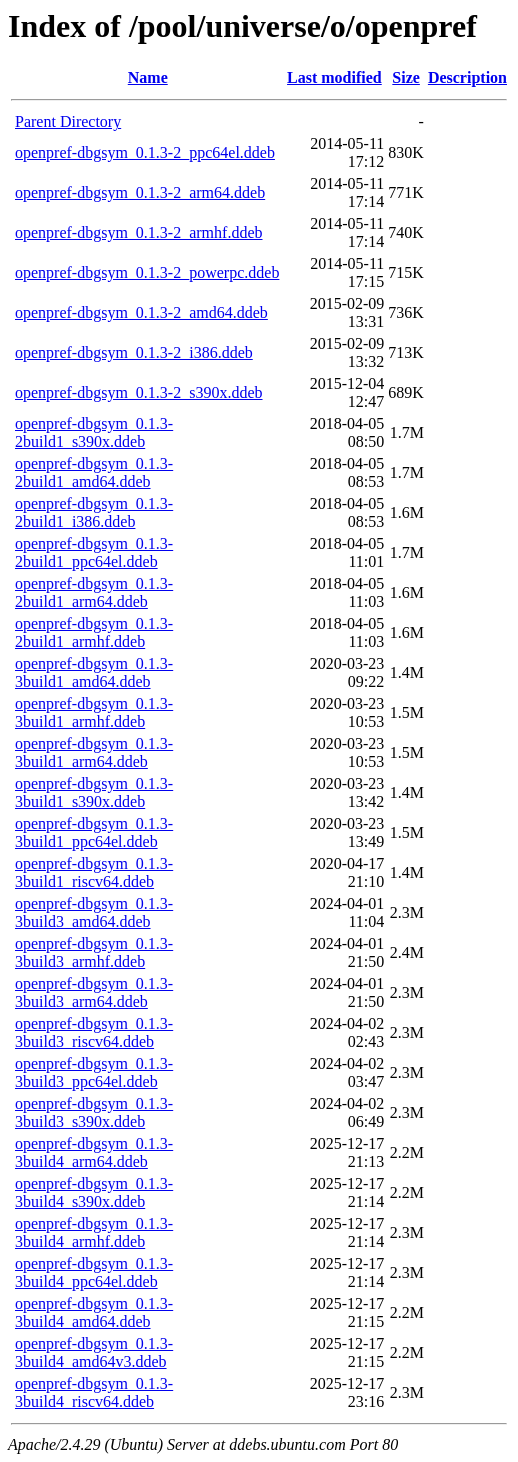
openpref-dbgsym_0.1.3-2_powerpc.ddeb (147, 272)
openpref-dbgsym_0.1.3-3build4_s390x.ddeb (94, 1192)
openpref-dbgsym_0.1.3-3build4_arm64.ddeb (94, 1152)
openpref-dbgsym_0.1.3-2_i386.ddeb (134, 352)
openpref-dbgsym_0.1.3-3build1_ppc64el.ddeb (94, 832)
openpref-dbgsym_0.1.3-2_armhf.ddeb (139, 232)
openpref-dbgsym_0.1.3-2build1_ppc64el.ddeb (94, 552)
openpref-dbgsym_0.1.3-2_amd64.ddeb (141, 312)
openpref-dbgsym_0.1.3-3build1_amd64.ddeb (94, 672)
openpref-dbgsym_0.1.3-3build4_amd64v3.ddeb (94, 1352)
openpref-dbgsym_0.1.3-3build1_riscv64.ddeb (94, 872)
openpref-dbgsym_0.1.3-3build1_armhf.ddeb (94, 712)
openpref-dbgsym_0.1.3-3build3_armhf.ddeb (94, 952)
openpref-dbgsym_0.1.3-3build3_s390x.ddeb (94, 1112)
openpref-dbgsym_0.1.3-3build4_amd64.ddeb (94, 1312)
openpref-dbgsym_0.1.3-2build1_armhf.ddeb (94, 632)
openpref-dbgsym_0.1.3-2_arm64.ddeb (140, 192)
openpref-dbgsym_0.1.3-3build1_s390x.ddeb (94, 792)
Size (406, 77)
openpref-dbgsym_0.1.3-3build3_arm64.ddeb (94, 992)
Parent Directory (68, 121)
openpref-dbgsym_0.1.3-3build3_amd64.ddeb (94, 912)
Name (148, 77)
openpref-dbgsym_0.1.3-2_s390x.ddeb (139, 392)
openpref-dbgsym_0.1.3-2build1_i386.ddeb (94, 512)
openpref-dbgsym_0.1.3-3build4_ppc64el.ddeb (94, 1272)
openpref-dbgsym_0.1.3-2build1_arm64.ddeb (94, 592)
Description (467, 77)
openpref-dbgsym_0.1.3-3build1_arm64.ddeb (94, 752)
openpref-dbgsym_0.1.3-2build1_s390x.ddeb (94, 432)
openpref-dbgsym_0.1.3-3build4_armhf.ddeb (94, 1232)
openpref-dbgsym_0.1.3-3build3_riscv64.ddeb (94, 1032)
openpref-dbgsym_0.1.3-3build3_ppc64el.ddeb (94, 1072)
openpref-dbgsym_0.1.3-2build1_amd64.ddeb (94, 472)
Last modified (334, 77)
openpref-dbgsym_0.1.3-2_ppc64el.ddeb (145, 152)
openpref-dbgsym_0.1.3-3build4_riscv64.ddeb (94, 1392)
